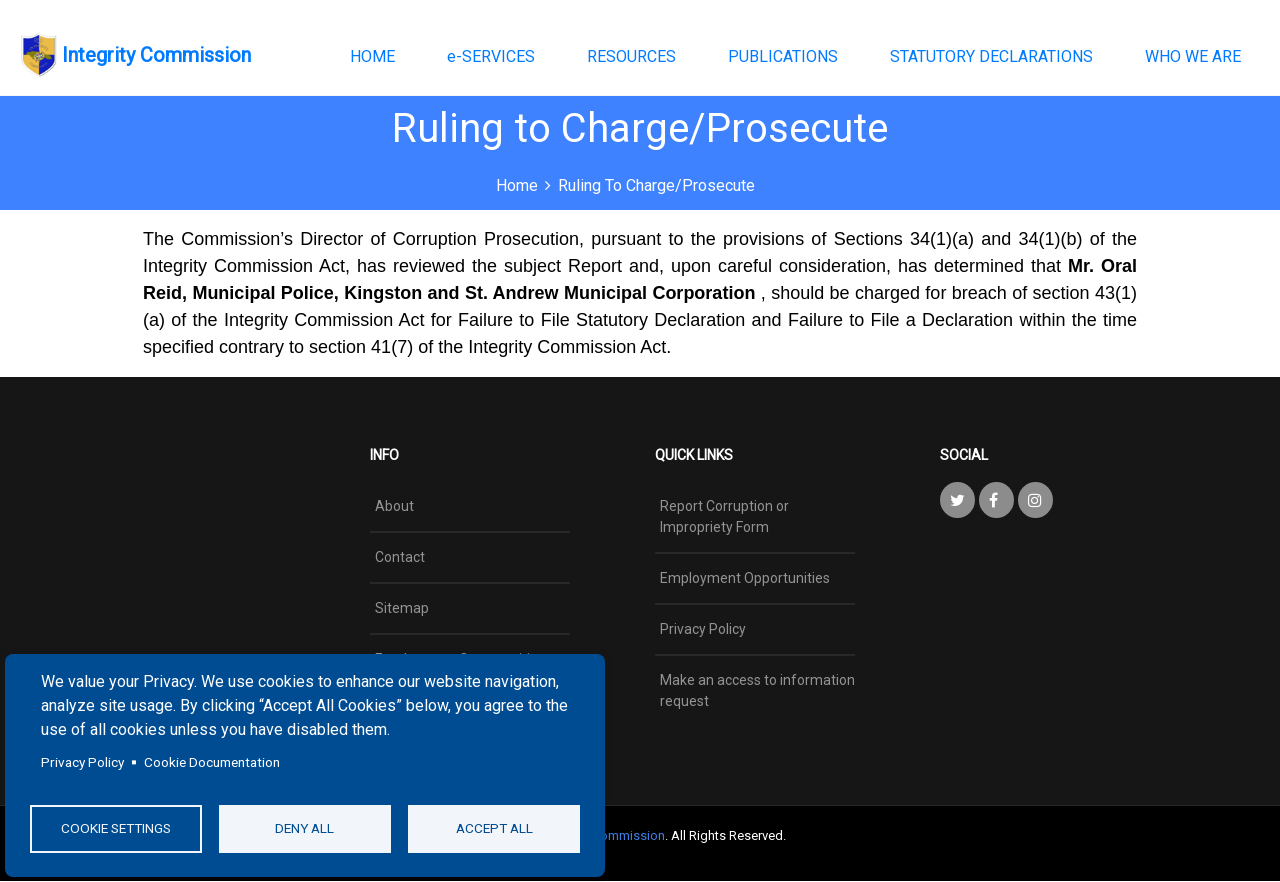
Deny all (304, 828)
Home (517, 185)
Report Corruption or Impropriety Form (724, 516)
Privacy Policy (82, 762)
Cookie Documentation (212, 762)
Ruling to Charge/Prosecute (656, 185)
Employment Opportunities (745, 578)
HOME (372, 56)
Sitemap (402, 608)
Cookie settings (116, 828)
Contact (400, 557)
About (394, 506)
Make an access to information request (757, 690)
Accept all (494, 828)
